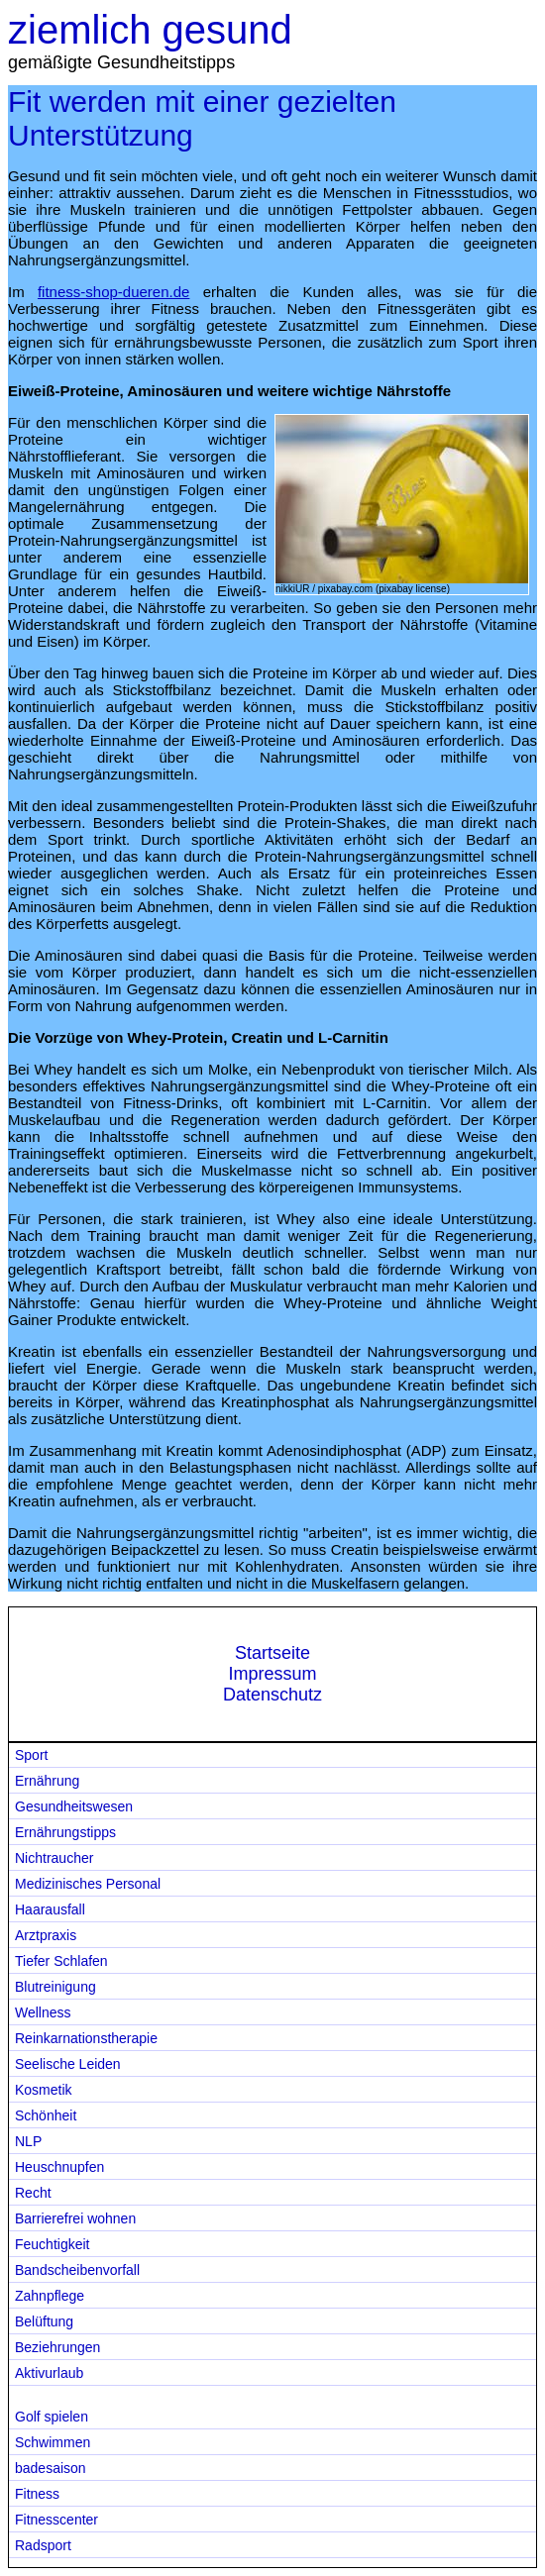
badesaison (50, 2468)
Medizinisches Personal (88, 1884)
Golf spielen (51, 2416)
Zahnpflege (49, 2296)
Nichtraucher (54, 1858)
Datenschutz (272, 1694)
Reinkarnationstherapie (86, 2038)
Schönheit (45, 2115)
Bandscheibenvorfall (77, 2270)
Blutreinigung (55, 1987)
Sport (31, 1755)
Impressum (272, 1674)
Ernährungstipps (65, 1832)
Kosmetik (43, 2090)
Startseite (272, 1653)
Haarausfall (50, 1909)
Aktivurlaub (49, 2373)
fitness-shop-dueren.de (113, 291)
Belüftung (44, 2321)
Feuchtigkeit (52, 2244)
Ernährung (47, 1781)
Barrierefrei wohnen (75, 2218)
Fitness (37, 2494)
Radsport (43, 2545)
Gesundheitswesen (74, 1806)
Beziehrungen (57, 2347)
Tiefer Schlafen (61, 1961)
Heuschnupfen (59, 2167)
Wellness (43, 2012)
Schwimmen (52, 2442)
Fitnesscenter (56, 2519)
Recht (33, 2193)
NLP (28, 2141)
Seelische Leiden (68, 2064)
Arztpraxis (45, 1935)
